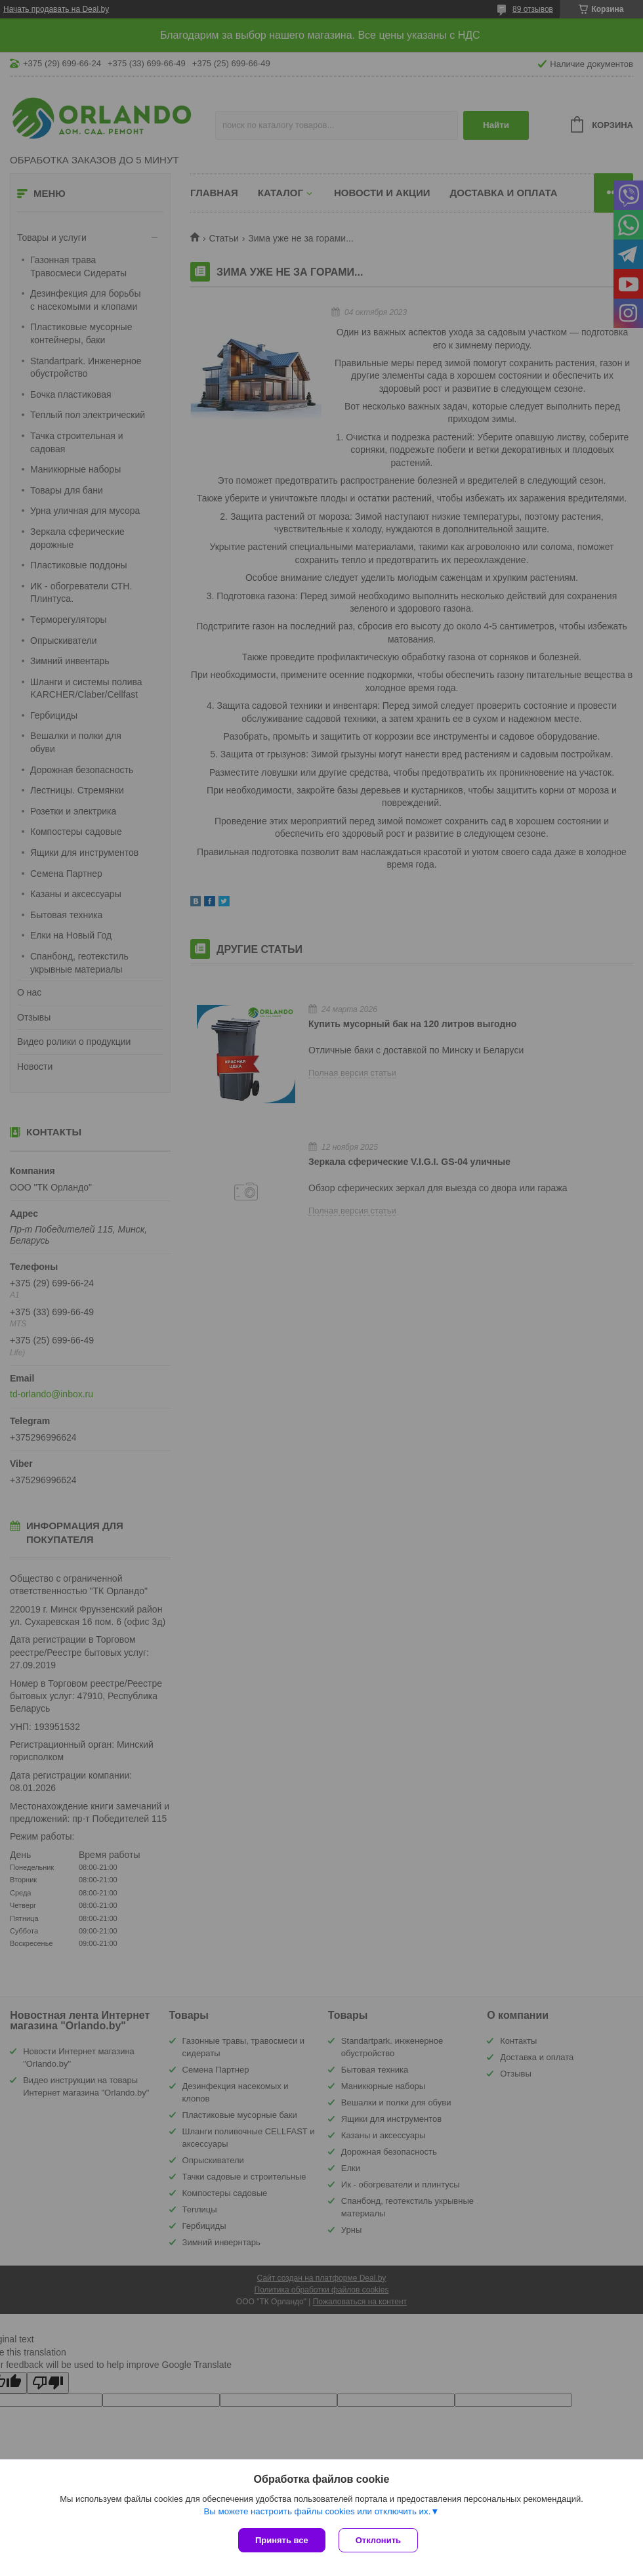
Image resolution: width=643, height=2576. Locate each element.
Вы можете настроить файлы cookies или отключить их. (316, 2511)
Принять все (281, 2540)
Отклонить (378, 2540)
